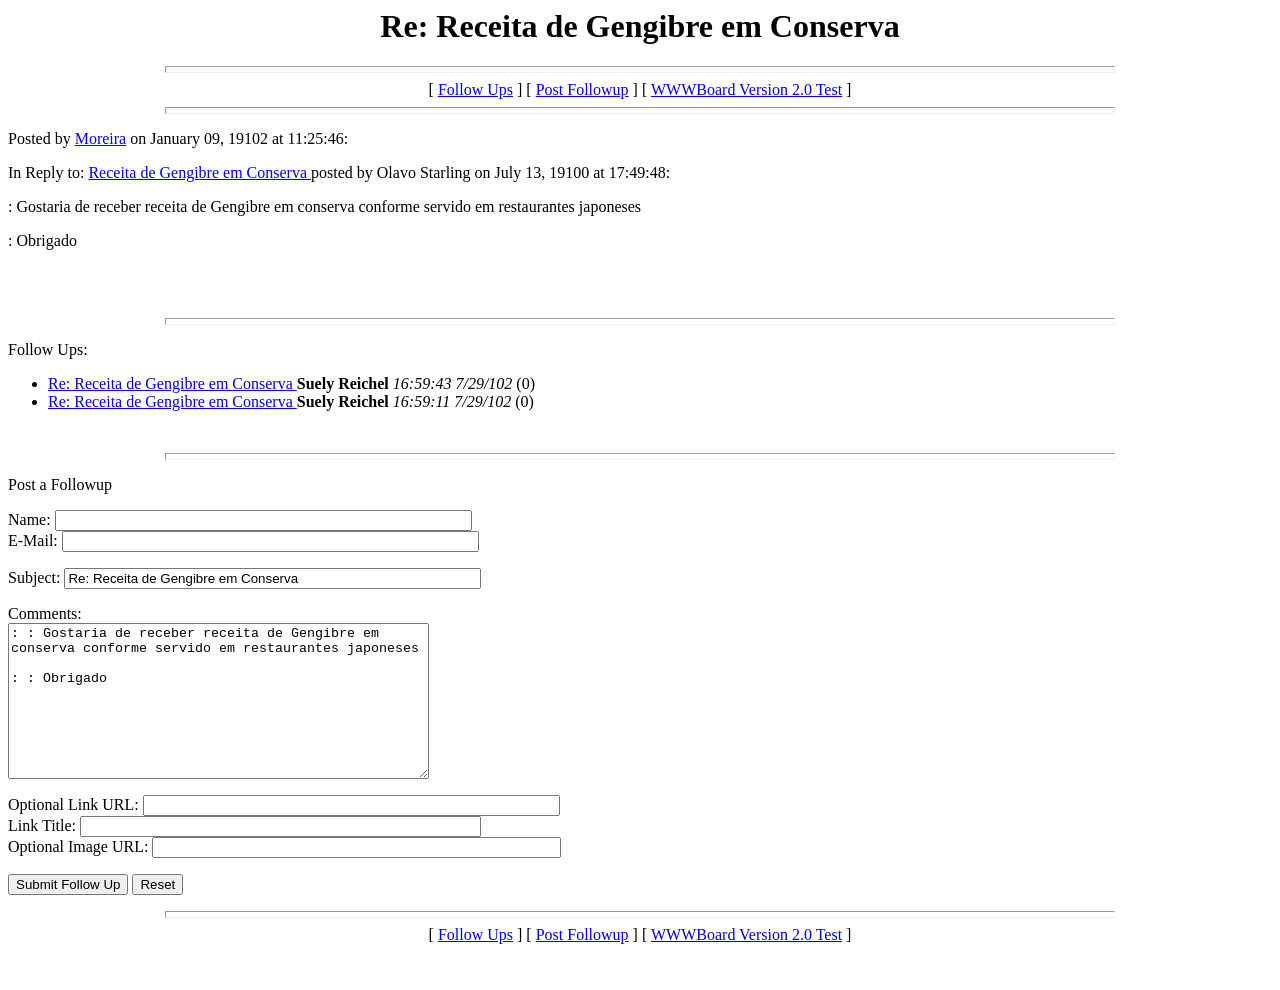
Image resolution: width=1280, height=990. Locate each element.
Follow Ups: (48, 349)
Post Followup (582, 89)
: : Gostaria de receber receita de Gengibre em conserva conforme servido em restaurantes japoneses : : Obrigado (243, 716)
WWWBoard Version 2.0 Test (746, 89)
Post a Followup (60, 484)
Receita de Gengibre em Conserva (199, 172)
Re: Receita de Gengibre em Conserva (172, 383)
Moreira (101, 138)
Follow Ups (475, 89)
